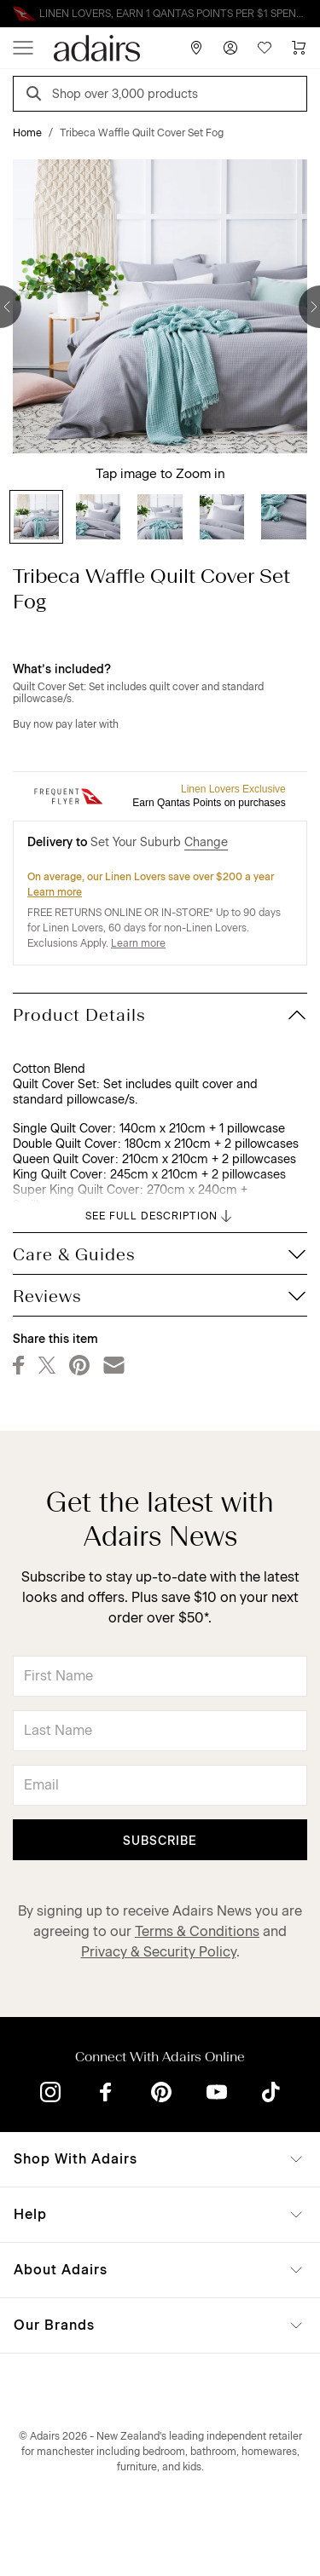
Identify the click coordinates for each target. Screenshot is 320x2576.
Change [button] (206, 842)
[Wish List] (264, 47)
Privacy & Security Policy (158, 1952)
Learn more (54, 892)
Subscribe (160, 1841)
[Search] (36, 95)
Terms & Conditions (197, 1931)
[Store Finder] (196, 47)
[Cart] (298, 47)
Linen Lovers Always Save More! (160, 14)
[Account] (230, 47)
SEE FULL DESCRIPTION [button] (160, 1216)
